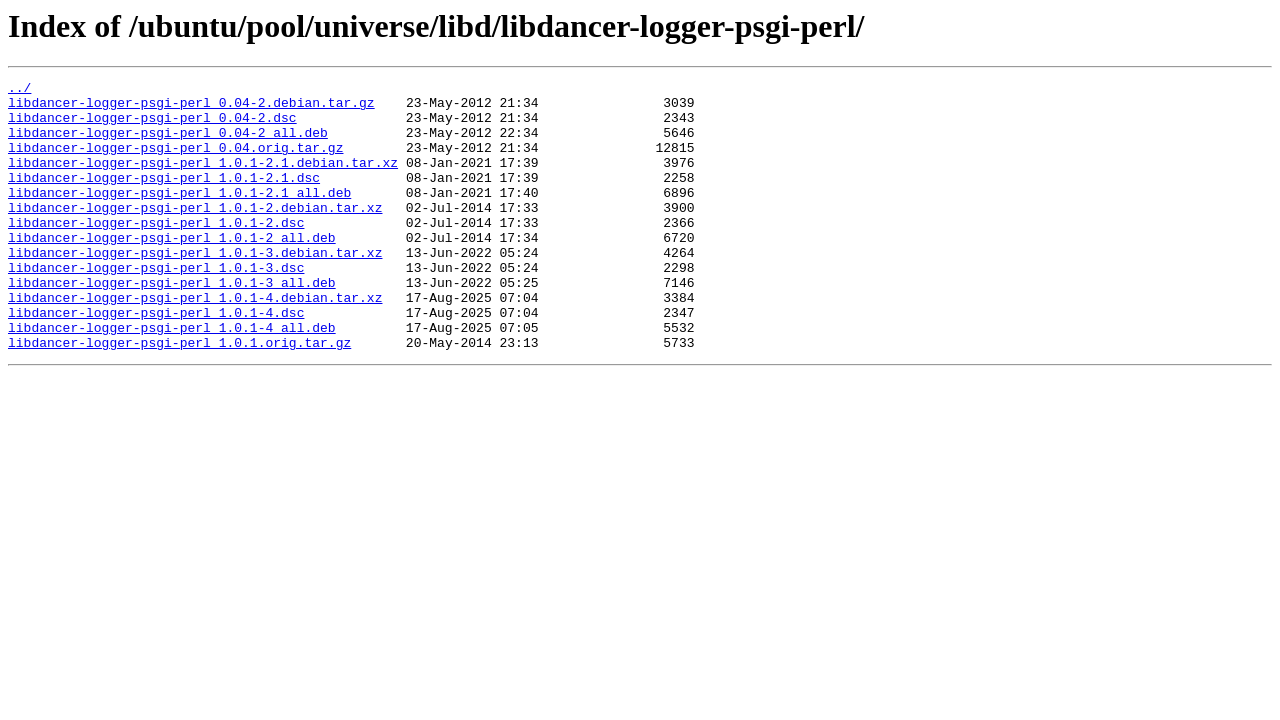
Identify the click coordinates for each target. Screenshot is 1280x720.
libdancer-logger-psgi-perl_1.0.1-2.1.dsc (164, 198)
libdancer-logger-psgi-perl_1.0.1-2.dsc (156, 252)
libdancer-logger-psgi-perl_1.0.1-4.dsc (156, 360)
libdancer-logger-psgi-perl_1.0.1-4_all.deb (172, 378)
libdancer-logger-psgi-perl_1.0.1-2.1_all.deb (179, 216)
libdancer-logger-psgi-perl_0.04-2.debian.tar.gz (191, 108)
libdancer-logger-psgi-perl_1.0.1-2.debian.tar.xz (195, 234)
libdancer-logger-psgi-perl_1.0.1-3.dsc (156, 306)
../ (19, 90)
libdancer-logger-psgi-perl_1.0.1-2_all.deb (172, 270)
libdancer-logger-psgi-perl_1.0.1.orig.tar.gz (179, 396)
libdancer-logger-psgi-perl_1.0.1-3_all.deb (172, 324)
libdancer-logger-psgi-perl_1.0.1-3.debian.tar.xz (195, 288)
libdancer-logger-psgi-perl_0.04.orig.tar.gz (175, 162)
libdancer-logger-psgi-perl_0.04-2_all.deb (168, 144)
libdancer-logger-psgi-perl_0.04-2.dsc (152, 126)
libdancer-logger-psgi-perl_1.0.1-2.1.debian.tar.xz (203, 180)
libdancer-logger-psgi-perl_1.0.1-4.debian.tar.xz (195, 342)
